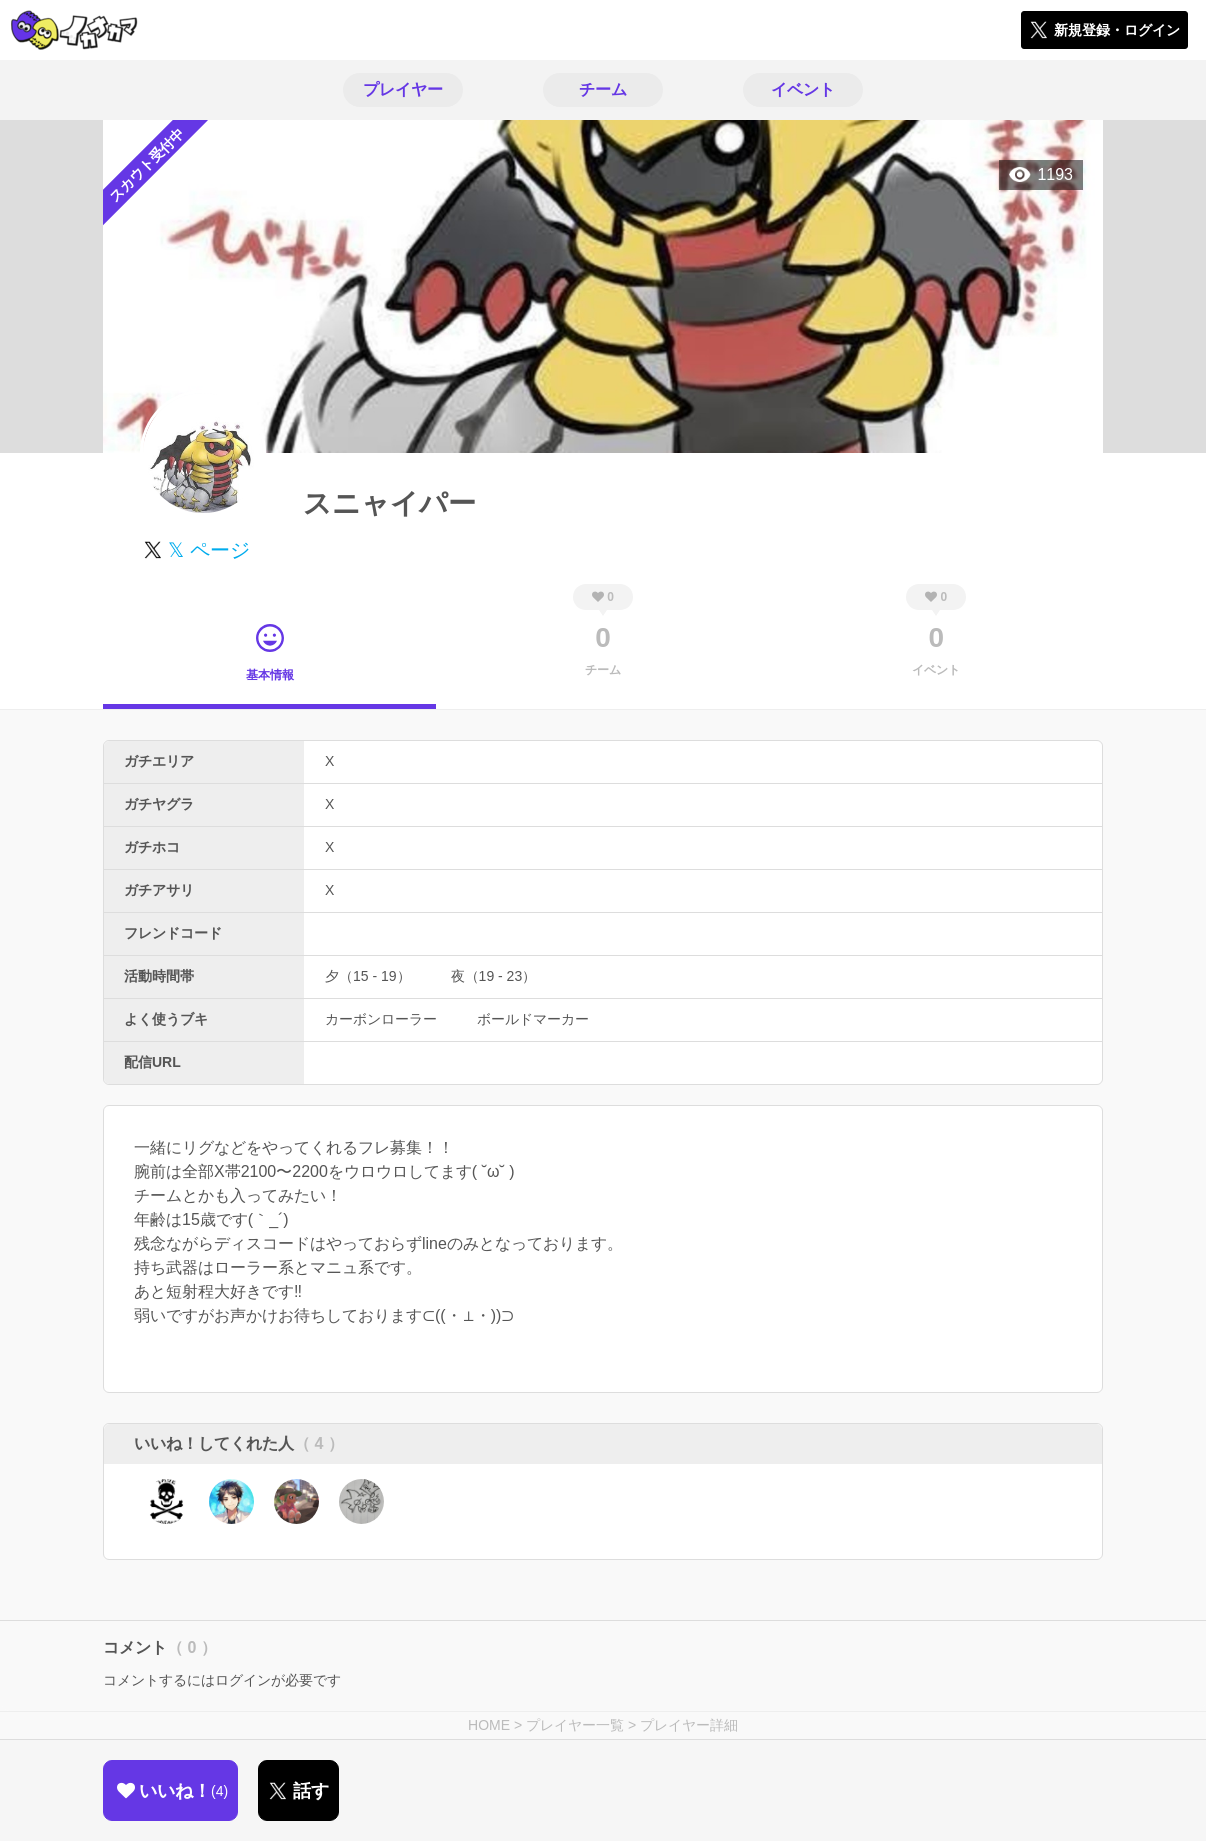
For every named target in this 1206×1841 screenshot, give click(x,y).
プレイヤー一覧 (575, 1725)
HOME (489, 1725)
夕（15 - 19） (368, 976)
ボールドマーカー (533, 1019)
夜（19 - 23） (494, 976)
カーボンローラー (381, 1019)
